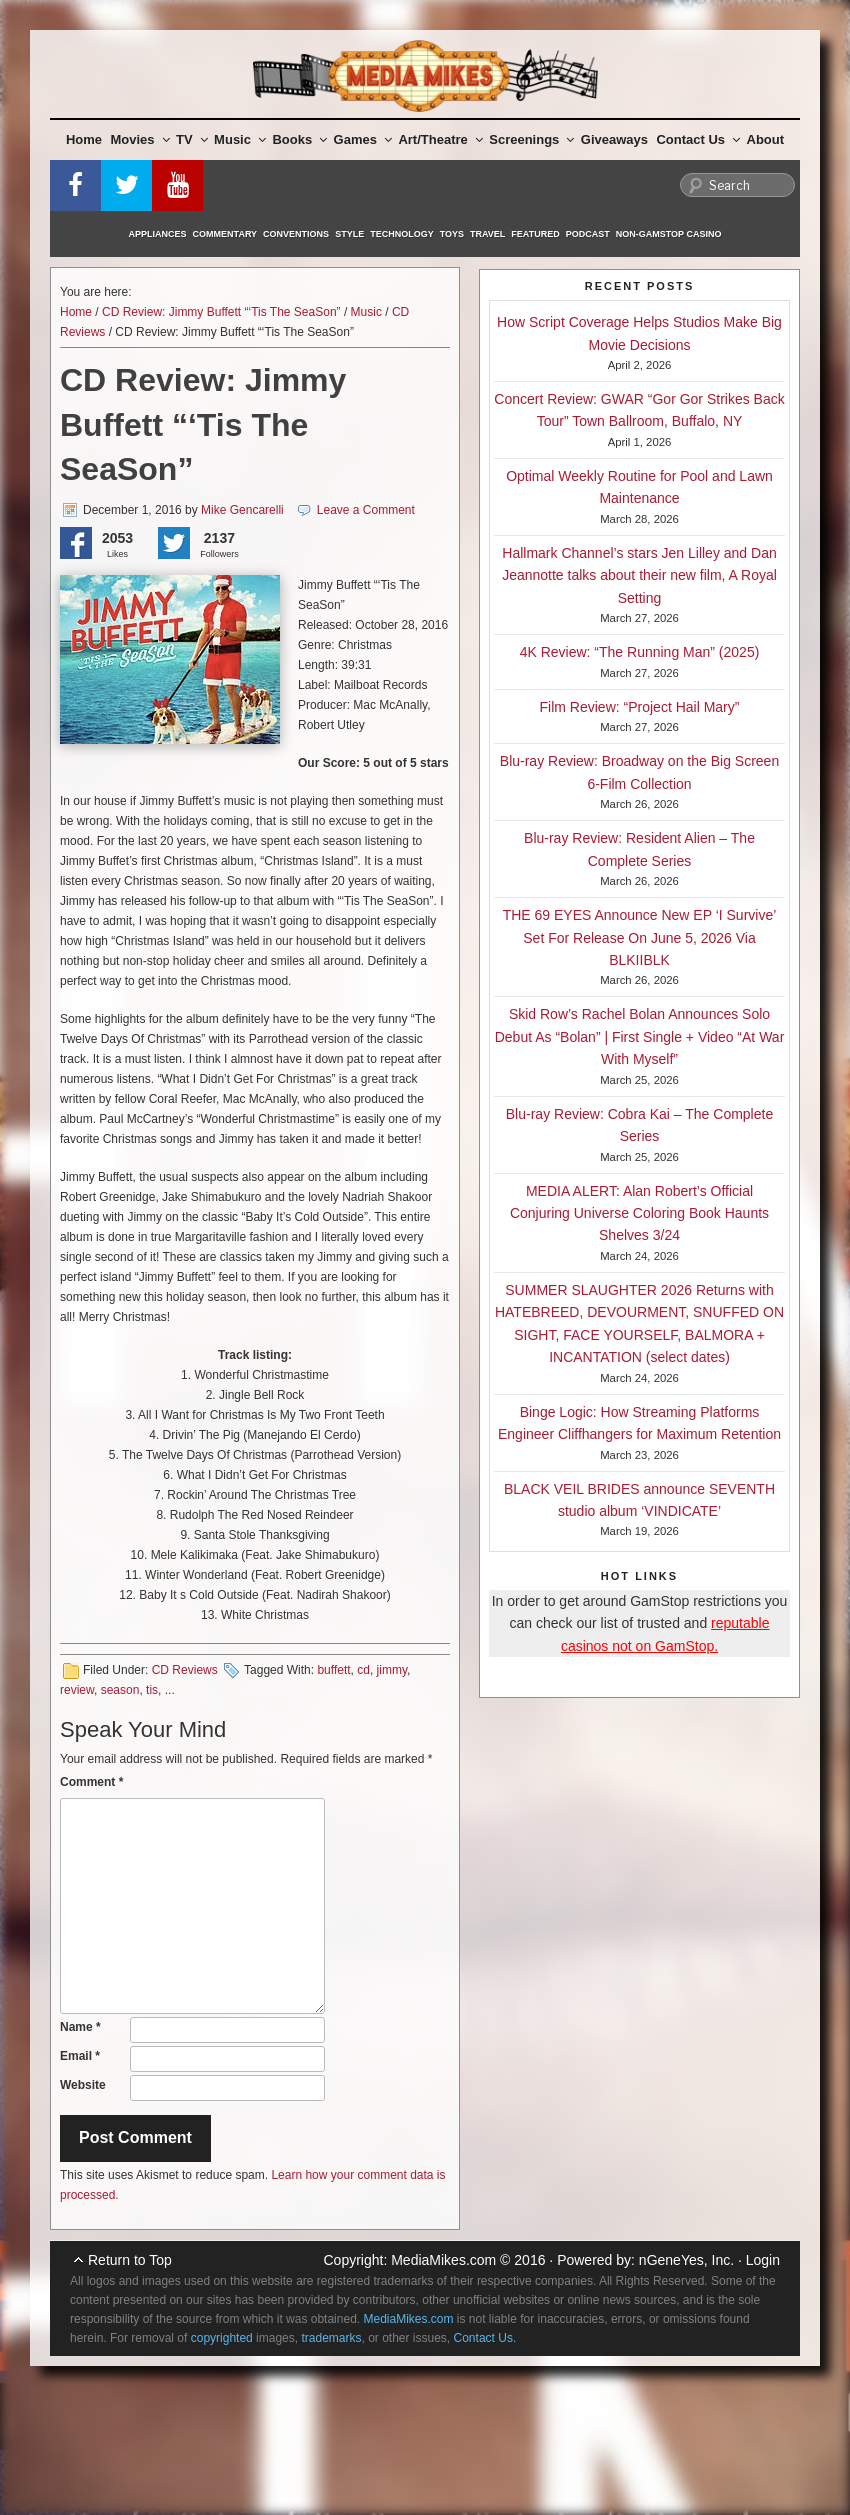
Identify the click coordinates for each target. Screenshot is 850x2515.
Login (763, 2260)
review (77, 1690)
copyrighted (222, 2338)
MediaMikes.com (443, 2260)
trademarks (331, 2338)
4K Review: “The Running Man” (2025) (640, 652)
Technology (402, 234)
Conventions (296, 234)
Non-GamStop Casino (669, 234)
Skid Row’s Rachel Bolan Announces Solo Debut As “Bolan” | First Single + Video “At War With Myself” (640, 1036)
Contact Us (698, 139)
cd (363, 1670)
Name (80, 2027)
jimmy (392, 1670)
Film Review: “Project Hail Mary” (640, 707)
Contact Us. (485, 2338)
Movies (140, 139)
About (766, 139)
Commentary (225, 234)
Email (80, 2056)
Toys (452, 234)
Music (240, 139)
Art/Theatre (440, 139)
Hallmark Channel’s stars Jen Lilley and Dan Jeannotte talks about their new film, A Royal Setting (639, 575)
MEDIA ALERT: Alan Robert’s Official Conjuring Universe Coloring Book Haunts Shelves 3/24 (639, 1213)
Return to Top (130, 2260)
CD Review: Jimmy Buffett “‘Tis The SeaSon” (221, 312)
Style (349, 234)
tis (152, 1690)
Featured (535, 234)
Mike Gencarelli (242, 510)
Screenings (531, 139)
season (120, 1690)
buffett (333, 1670)
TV (192, 139)
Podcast (588, 234)
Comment (91, 1782)
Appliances (158, 234)
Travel (487, 234)
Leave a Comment (366, 510)
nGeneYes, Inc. (686, 2260)
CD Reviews (185, 1670)
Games (363, 139)
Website (83, 2085)
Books (299, 139)
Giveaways (614, 139)
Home (84, 139)
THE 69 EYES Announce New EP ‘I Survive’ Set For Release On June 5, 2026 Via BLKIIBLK (640, 937)
